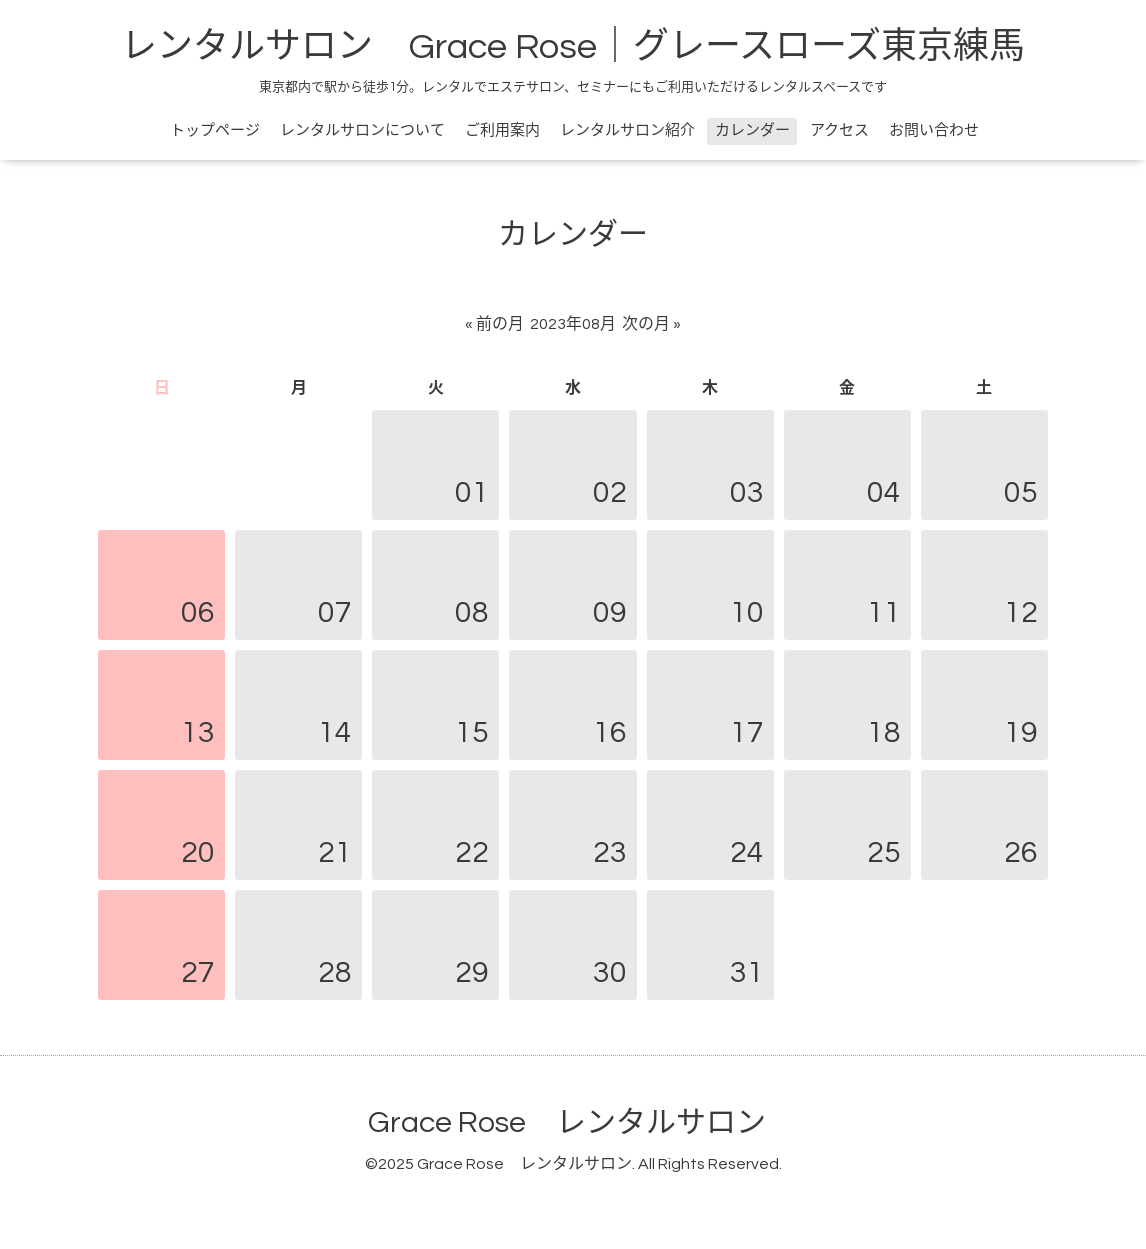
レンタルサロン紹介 (627, 130)
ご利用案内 (502, 130)
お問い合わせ (934, 130)
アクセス (839, 130)
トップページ (215, 130)
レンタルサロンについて (362, 130)
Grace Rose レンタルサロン (567, 1122)
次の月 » (651, 324)
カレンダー (752, 130)
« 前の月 (494, 324)
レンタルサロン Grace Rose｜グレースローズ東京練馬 (573, 47)
